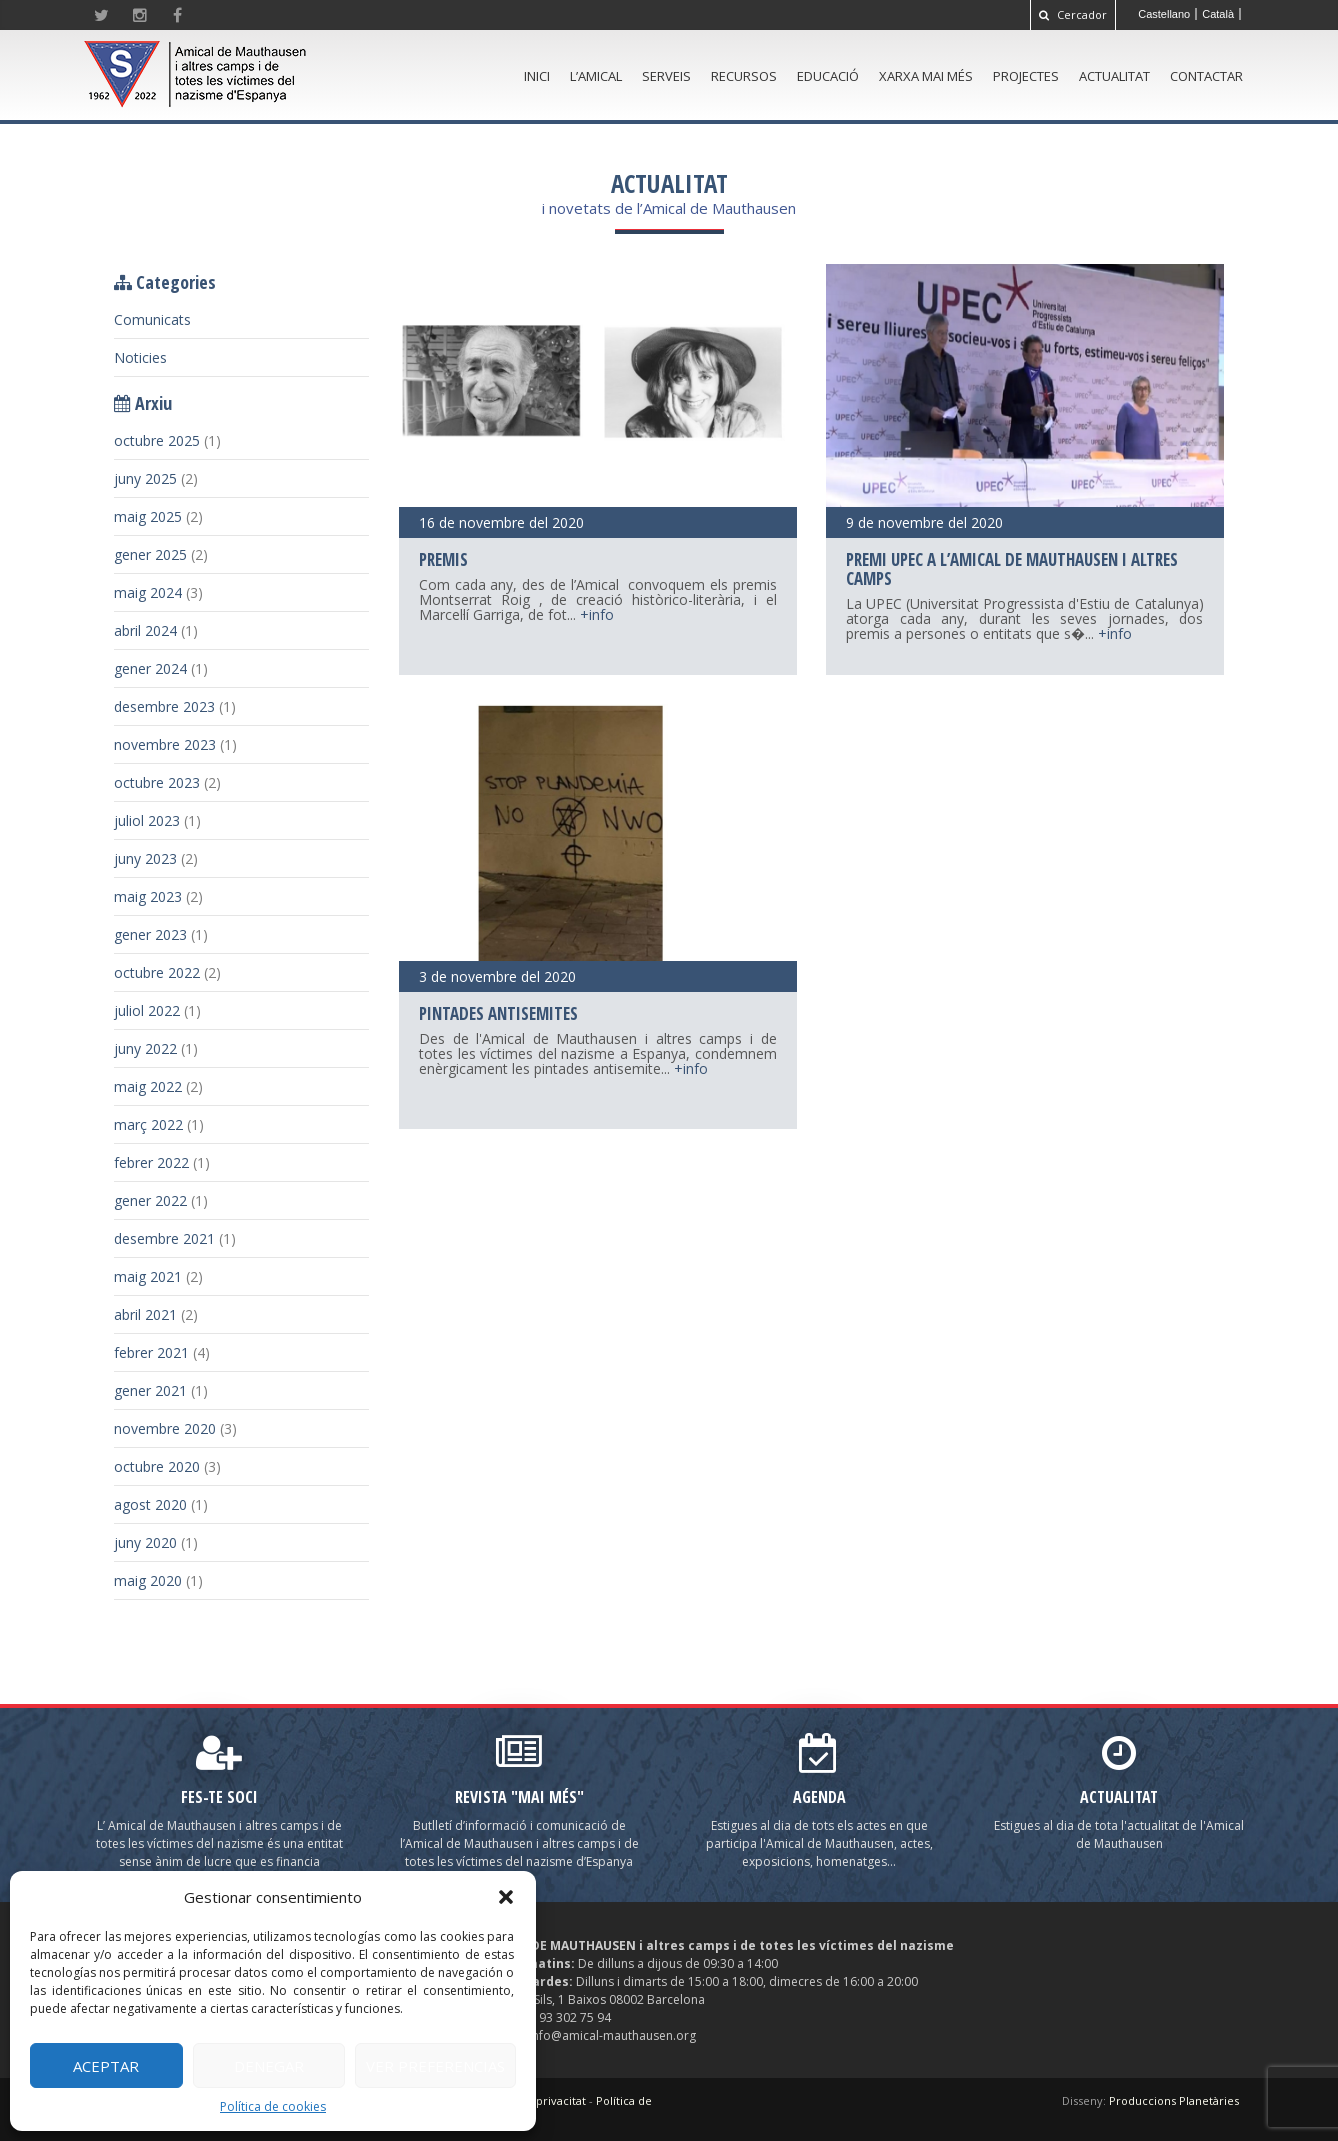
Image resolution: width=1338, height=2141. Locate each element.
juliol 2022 (147, 1010)
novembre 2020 (165, 1428)
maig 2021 (148, 1276)
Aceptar (106, 2066)
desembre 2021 (164, 1238)
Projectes (1026, 76)
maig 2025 (148, 516)
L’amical (596, 76)
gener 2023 (150, 934)
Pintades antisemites (498, 1013)
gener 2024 (150, 668)
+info (597, 614)
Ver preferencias (435, 2066)
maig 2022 (148, 1086)
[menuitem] (1164, 14)
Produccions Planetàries (1174, 2100)
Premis (443, 559)
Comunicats (152, 319)
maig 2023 (148, 896)
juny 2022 (145, 1048)
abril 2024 (145, 630)
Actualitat (1114, 76)
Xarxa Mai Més (926, 76)
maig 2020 (148, 1580)
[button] (506, 1897)
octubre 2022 (157, 972)
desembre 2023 (164, 706)
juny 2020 (145, 1542)
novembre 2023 (165, 744)
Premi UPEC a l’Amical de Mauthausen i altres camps (1012, 569)
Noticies (140, 357)
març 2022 (148, 1124)
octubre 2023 (157, 782)
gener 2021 (150, 1390)
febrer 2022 (151, 1162)
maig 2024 (148, 592)
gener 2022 (150, 1200)
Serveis (666, 76)
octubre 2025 (157, 440)
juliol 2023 (147, 820)
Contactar (1206, 76)
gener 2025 (150, 554)
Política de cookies (273, 2106)
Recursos (744, 76)
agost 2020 (150, 1504)
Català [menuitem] (1218, 14)
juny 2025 (145, 478)
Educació (828, 76)
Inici (537, 76)
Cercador (1073, 14)
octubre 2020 (157, 1466)
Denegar (269, 2066)
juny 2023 (145, 858)
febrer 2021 (151, 1352)
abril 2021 (145, 1314)
